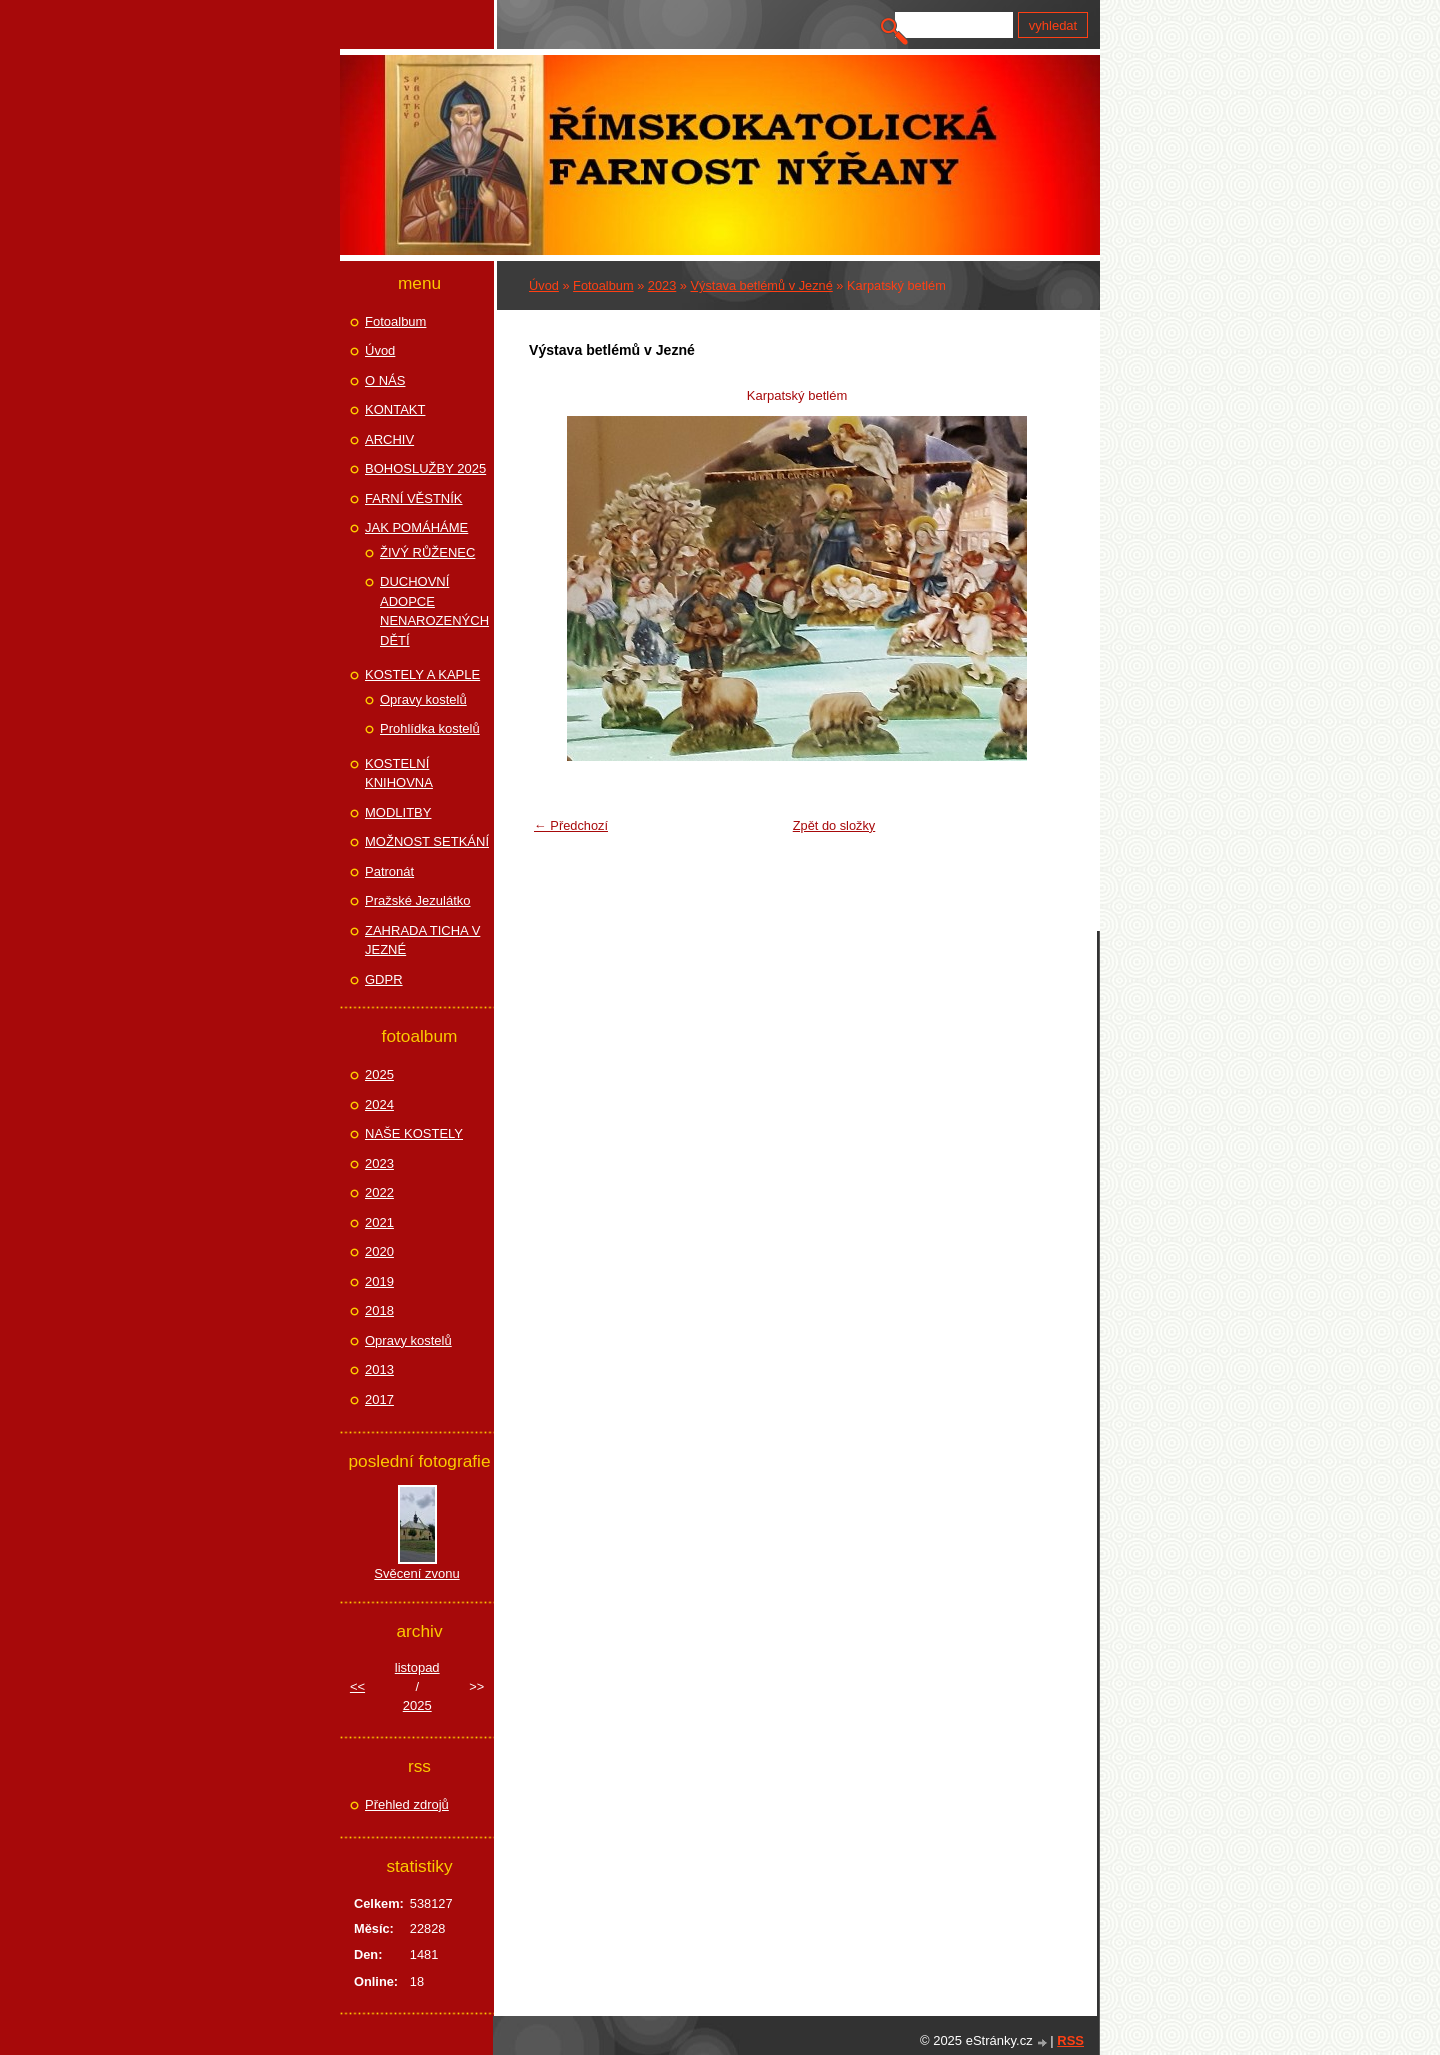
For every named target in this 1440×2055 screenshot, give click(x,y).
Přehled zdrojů (407, 1804)
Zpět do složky (834, 825)
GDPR (384, 979)
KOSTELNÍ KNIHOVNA (399, 773)
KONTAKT (395, 409)
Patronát (389, 871)
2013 (379, 1369)
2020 (379, 1251)
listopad (417, 1667)
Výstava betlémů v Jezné (762, 285)
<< (357, 1686)
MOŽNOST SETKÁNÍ (427, 841)
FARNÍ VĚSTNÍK (414, 498)
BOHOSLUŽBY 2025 (425, 468)
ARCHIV (389, 439)
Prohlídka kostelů (430, 728)
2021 (379, 1222)
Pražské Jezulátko (418, 900)
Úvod (544, 285)
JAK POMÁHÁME (416, 527)
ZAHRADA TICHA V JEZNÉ (422, 940)
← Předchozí (571, 825)
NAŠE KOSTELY (414, 1133)
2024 (379, 1104)
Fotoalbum (603, 285)
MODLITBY (398, 812)
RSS (1070, 2040)
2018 (379, 1310)
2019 (379, 1281)
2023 (662, 285)
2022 (379, 1192)
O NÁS (385, 380)
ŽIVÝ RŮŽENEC (427, 552)
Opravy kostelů (423, 699)
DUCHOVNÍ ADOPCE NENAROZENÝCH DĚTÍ (434, 611)
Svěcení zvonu (416, 1573)
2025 (379, 1074)
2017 (379, 1399)
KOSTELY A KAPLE (422, 674)
